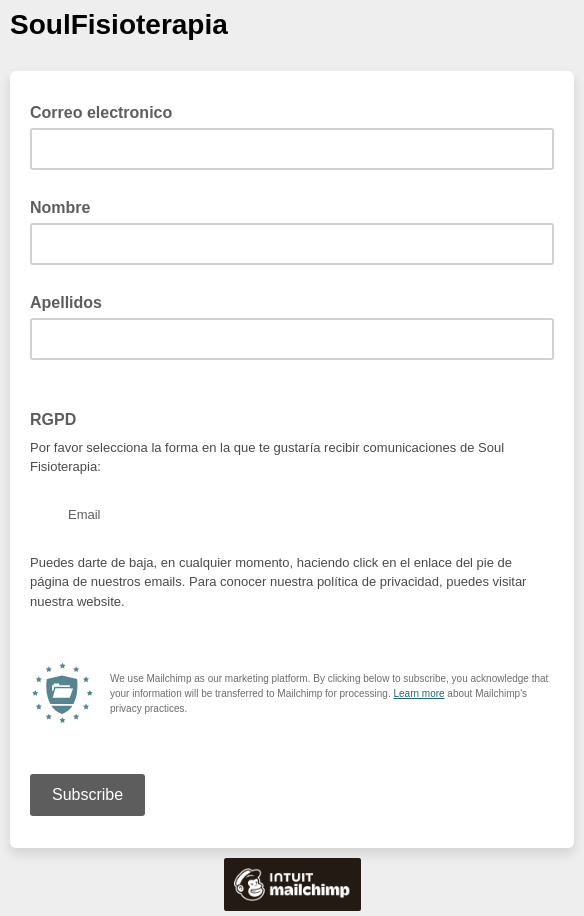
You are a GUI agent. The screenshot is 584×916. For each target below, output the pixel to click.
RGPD (53, 419)
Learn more (418, 693)
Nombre (60, 207)
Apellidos (66, 302)
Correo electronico (107, 111)
